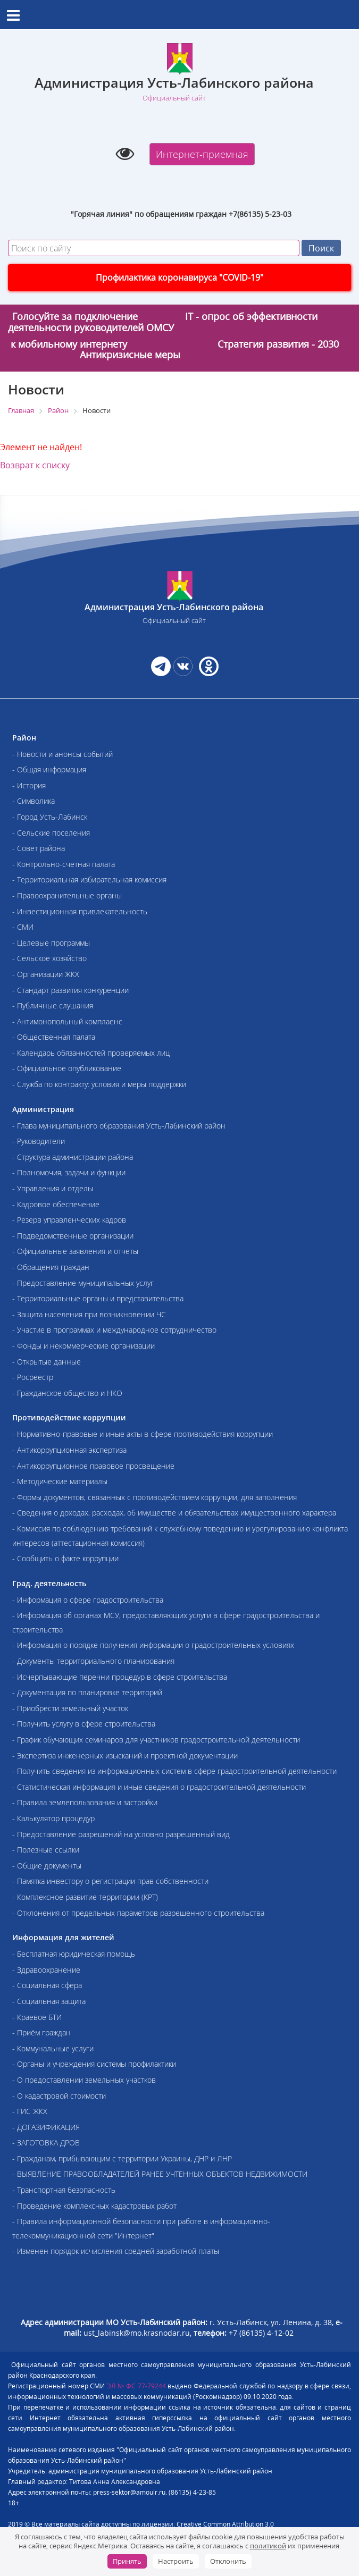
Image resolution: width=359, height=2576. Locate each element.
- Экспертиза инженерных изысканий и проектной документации (125, 1755)
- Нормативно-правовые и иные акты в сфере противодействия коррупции (142, 1434)
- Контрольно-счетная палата (63, 864)
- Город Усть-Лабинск (49, 817)
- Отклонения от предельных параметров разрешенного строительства (138, 1913)
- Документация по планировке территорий (87, 1692)
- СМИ (23, 927)
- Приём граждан (41, 2032)
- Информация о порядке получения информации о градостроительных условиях (153, 1645)
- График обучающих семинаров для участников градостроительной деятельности (156, 1740)
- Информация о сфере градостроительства (87, 1600)
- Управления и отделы (52, 1188)
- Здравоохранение (46, 1970)
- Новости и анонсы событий (62, 754)
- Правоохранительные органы (67, 895)
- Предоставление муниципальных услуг (83, 1283)
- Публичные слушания (52, 1005)
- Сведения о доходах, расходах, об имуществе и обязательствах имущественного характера (174, 1513)
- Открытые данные (46, 1362)
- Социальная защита (49, 2001)
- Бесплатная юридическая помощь (73, 1954)
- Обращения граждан (50, 1267)
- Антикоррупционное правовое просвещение (93, 1466)
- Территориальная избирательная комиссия (89, 879)
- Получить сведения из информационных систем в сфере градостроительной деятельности (174, 1771)
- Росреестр (32, 1377)
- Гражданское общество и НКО (67, 1393)
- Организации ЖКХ (45, 974)
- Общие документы (46, 1866)
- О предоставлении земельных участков (84, 2080)
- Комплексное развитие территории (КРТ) (85, 1897)
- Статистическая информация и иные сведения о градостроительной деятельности (159, 1787)
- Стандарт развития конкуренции (70, 990)
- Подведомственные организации (72, 1236)
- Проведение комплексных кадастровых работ (94, 2206)
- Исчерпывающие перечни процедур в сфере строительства (119, 1677)
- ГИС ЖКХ (29, 2111)
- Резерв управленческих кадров (69, 1220)
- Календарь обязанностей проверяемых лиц (91, 1053)
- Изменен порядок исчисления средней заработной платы (115, 2251)
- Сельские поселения (51, 833)
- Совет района (38, 848)
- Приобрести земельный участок (70, 1708)
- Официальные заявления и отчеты (75, 1251)
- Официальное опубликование (66, 1068)
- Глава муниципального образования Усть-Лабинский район (119, 1126)
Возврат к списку (35, 465)
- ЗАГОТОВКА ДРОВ (46, 2142)
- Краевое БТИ (37, 2017)
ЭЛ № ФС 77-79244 (136, 2385)
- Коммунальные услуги (53, 2048)
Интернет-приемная (202, 154)
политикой (268, 2545)
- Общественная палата (53, 1037)
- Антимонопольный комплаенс (67, 1021)
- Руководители (38, 1141)
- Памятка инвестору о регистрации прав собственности (110, 1881)
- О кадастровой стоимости (59, 2096)
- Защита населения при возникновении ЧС (89, 1314)
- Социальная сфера (47, 1985)
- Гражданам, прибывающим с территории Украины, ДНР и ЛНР (122, 2158)
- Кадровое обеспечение (55, 1204)
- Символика (33, 801)
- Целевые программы (51, 943)
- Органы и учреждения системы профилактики (94, 2064)
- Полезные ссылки (45, 1850)
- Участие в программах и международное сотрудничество (114, 1330)
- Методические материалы (59, 1481)
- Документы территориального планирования (93, 1661)
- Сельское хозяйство (49, 958)
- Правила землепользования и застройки (84, 1802)
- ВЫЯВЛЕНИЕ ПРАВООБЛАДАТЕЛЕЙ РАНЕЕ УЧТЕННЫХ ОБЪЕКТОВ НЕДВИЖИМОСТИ (159, 2174)
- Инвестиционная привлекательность (79, 911)
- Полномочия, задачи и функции (69, 1172)
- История (29, 785)
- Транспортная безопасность (63, 2190)
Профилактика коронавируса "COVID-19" (179, 277)
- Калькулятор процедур (53, 1818)
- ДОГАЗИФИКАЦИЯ (46, 2127)
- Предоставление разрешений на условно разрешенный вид (121, 1834)
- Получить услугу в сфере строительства (83, 1724)
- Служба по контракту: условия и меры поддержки (99, 1084)
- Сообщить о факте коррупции (65, 1558)
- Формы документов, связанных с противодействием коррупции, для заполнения (154, 1497)
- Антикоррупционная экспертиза (69, 1450)
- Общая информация (49, 769)
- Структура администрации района (72, 1157)
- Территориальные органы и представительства (97, 1298)
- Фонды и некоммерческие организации (83, 1346)
